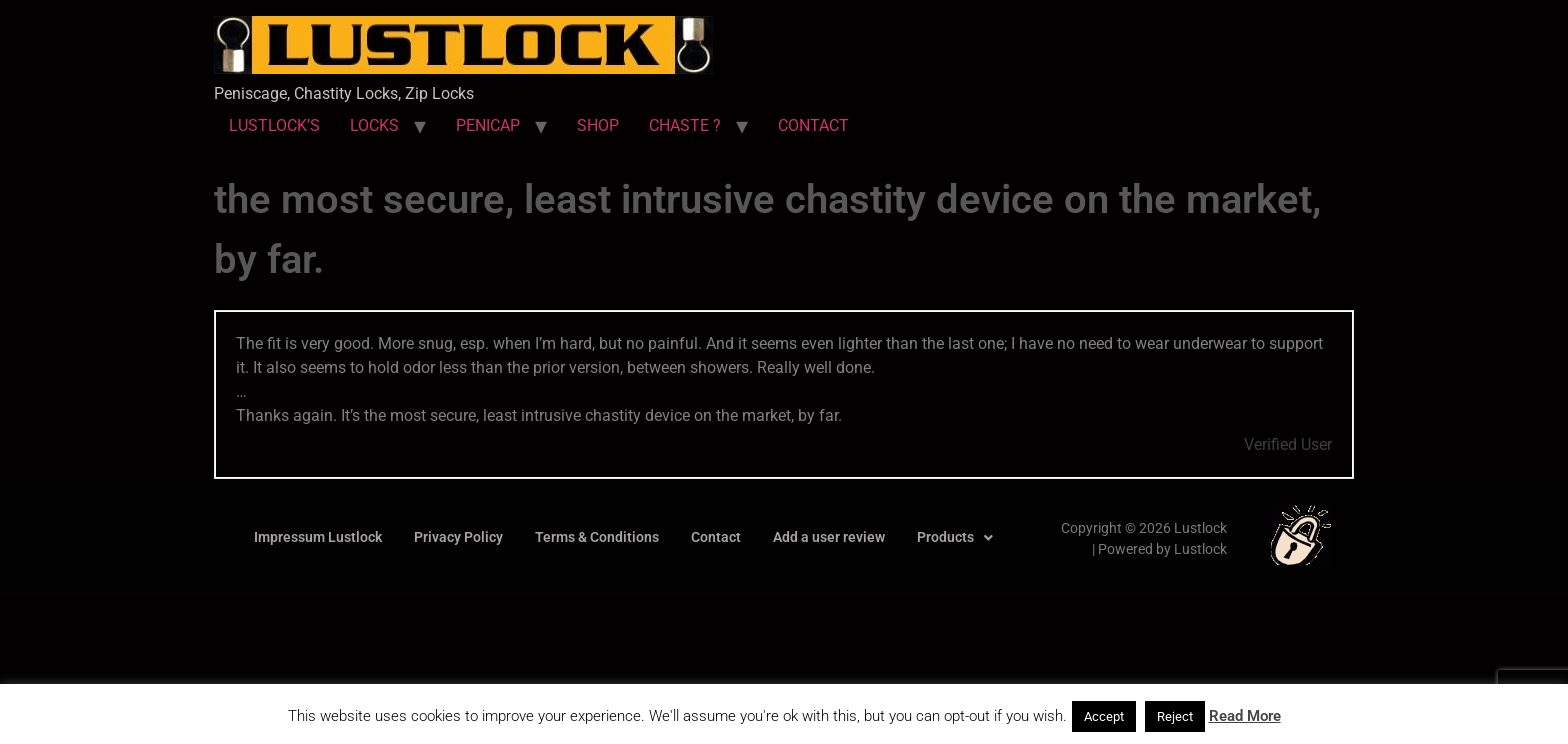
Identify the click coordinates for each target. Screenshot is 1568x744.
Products (955, 537)
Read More (1245, 716)
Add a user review (829, 537)
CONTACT (813, 125)
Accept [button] (1104, 716)
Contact (716, 537)
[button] (955, 537)
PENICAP (488, 125)
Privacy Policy (458, 537)
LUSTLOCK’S (274, 125)
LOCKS (374, 125)
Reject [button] (1175, 716)
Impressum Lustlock (318, 537)
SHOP (598, 125)
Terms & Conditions (597, 537)
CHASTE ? (685, 125)
